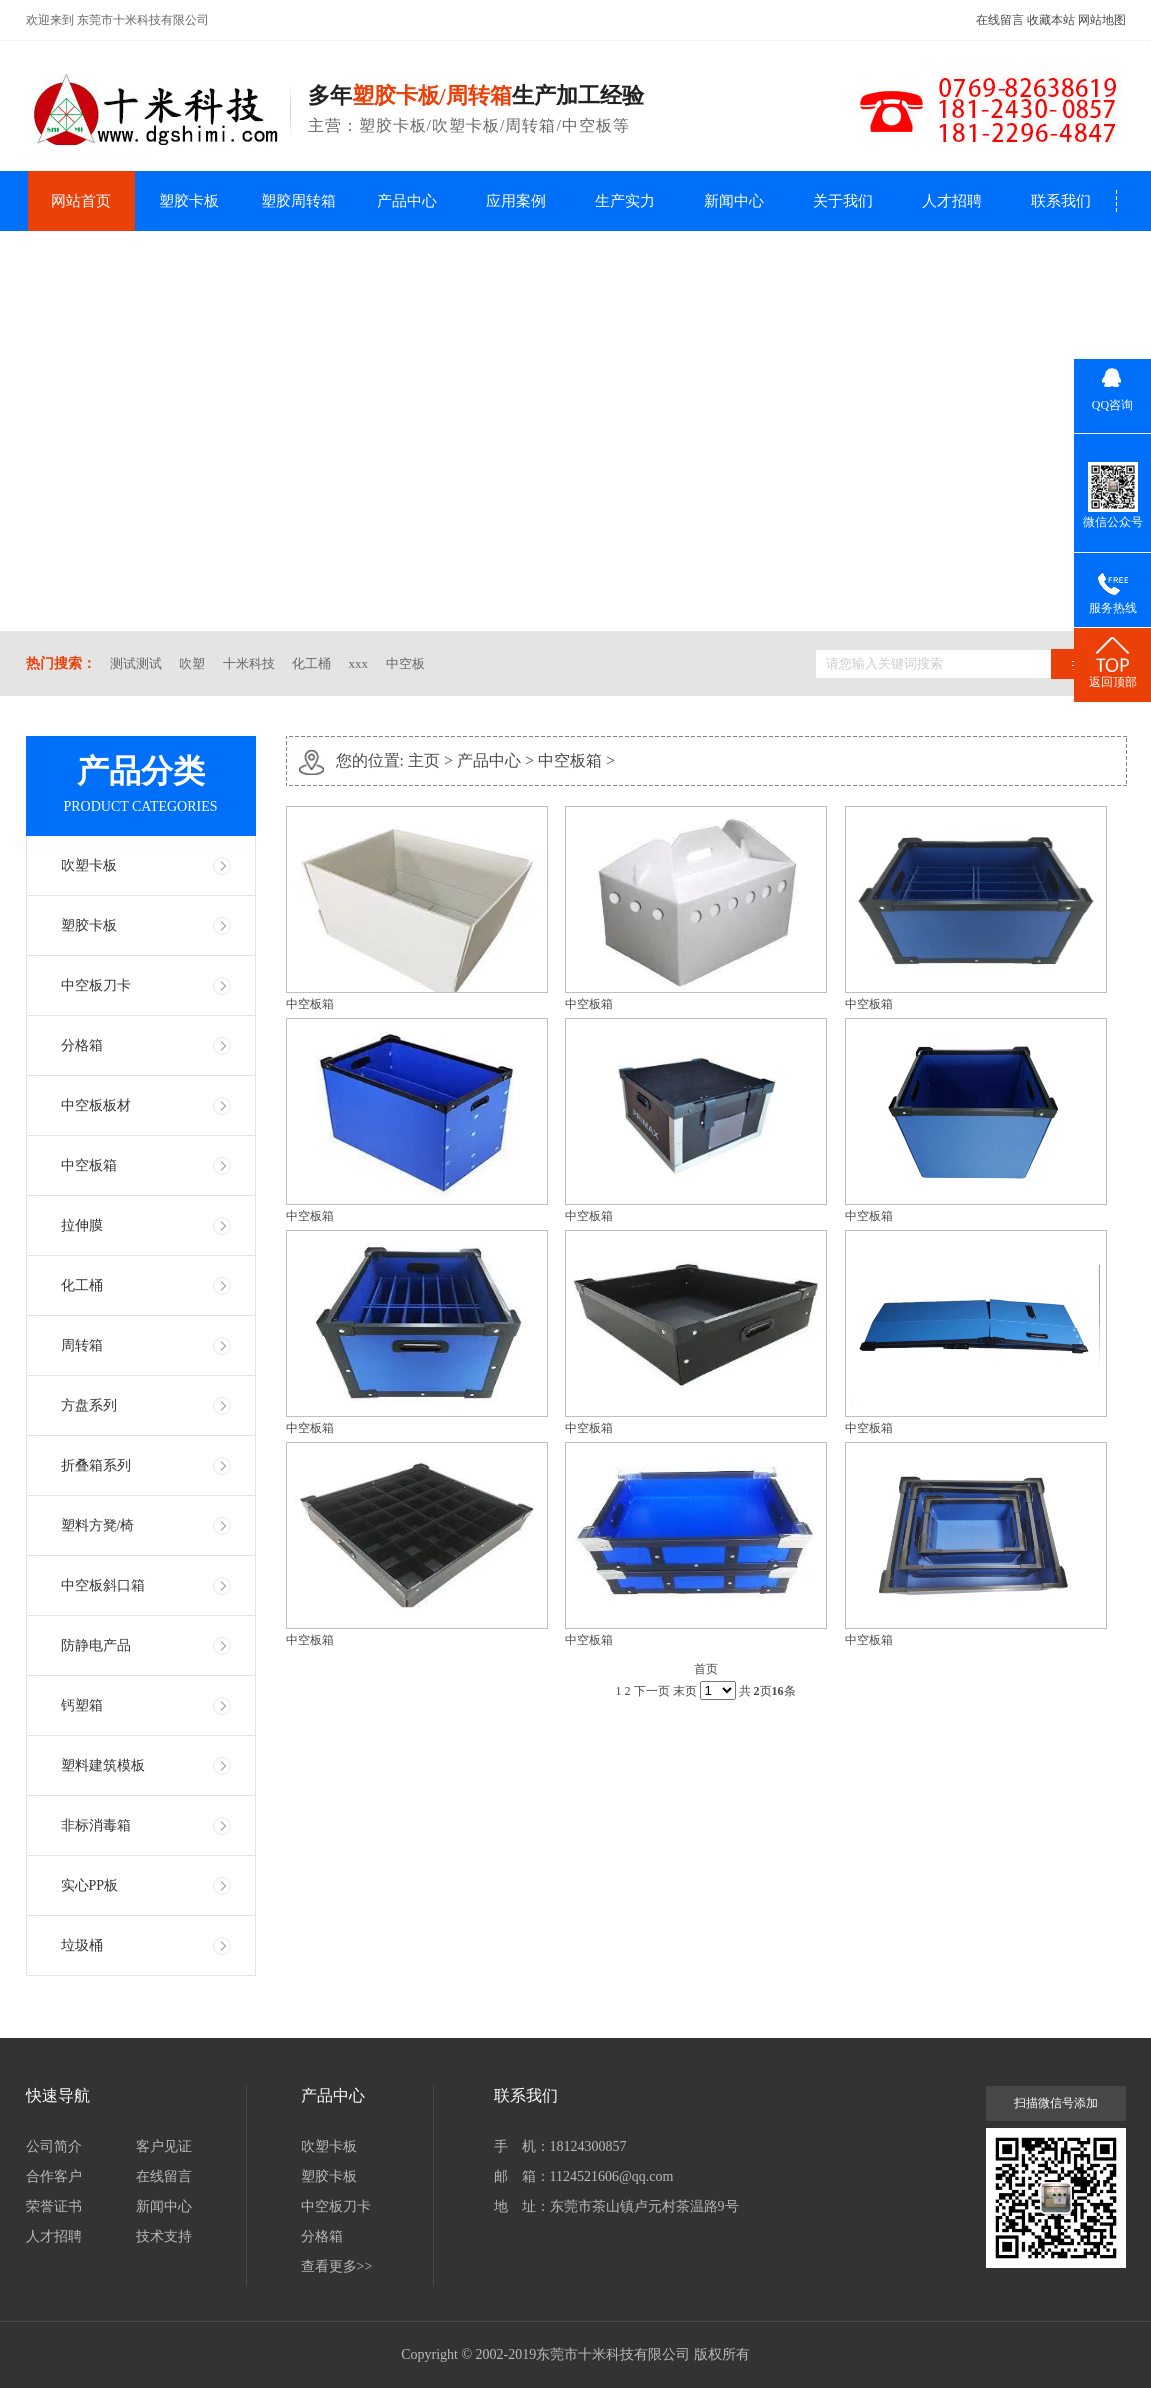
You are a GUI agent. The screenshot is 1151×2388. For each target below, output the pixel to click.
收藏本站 (1051, 20)
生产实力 (625, 201)
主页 (424, 760)
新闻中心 (734, 201)
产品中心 (407, 201)
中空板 (405, 663)
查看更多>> (337, 2266)
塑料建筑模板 (103, 1765)
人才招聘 (952, 201)
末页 (685, 1691)
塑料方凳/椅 (98, 1525)
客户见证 (164, 2146)
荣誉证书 (54, 2206)
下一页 (652, 1691)
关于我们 (843, 201)
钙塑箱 (82, 1705)
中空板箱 (89, 1165)
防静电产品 (96, 1645)
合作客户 (54, 2176)
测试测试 (136, 663)
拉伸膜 (82, 1225)
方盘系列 (89, 1405)
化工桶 (311, 663)
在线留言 (1000, 20)
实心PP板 (90, 1885)
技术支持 (164, 2236)
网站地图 (1102, 20)
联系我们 (1061, 201)
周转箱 (82, 1345)
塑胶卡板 (189, 201)
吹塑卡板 (89, 865)
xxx (359, 663)
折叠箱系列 (96, 1465)
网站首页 (81, 201)
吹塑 (192, 663)
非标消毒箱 (96, 1825)
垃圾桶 (82, 1945)
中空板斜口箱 (103, 1585)
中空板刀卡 (96, 985)
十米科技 (249, 663)
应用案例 (516, 201)
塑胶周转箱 (298, 201)
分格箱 (82, 1045)
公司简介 (54, 2146)
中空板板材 (96, 1105)
